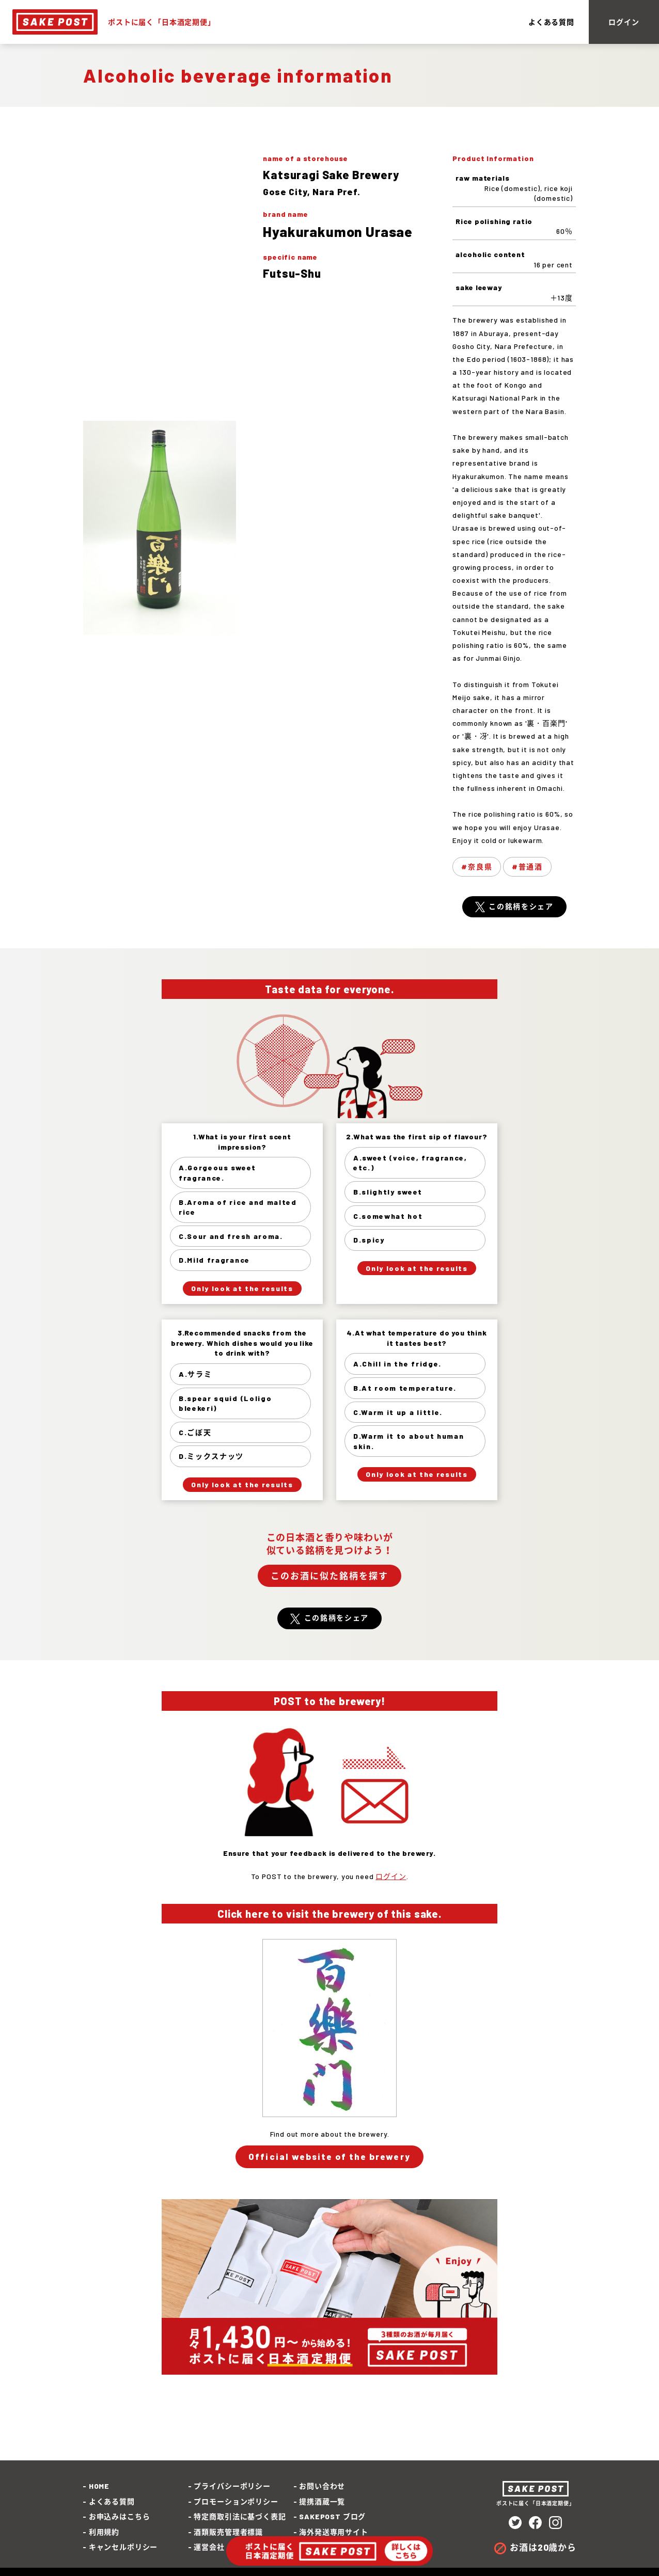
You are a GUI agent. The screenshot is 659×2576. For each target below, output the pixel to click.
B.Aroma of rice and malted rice (238, 1207)
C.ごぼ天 (195, 1432)
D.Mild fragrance (214, 1259)
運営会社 (209, 2546)
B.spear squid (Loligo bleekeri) (225, 1403)
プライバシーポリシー (232, 2486)
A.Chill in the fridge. (397, 1363)
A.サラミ (195, 1374)
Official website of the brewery (329, 2156)
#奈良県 (476, 866)
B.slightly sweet (387, 1191)
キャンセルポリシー (123, 2546)
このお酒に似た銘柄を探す (329, 1575)
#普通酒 (527, 866)
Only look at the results (242, 1288)
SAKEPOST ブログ (332, 2516)
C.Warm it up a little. (398, 1412)
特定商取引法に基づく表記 (240, 2516)
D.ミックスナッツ (211, 1456)
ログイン (623, 22)
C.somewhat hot (388, 1216)
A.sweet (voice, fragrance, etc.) (410, 1162)
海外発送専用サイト (333, 2531)
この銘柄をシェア (521, 906)
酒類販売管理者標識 (228, 2531)
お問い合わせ (322, 2486)
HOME (99, 2486)
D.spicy (369, 1239)
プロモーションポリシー (236, 2501)
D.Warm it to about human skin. (408, 1441)
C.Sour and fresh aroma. (231, 1236)
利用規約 (104, 2531)
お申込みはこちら (119, 2516)
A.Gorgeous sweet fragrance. (217, 1172)
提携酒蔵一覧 (322, 2501)
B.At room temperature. (405, 1388)
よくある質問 (551, 22)
